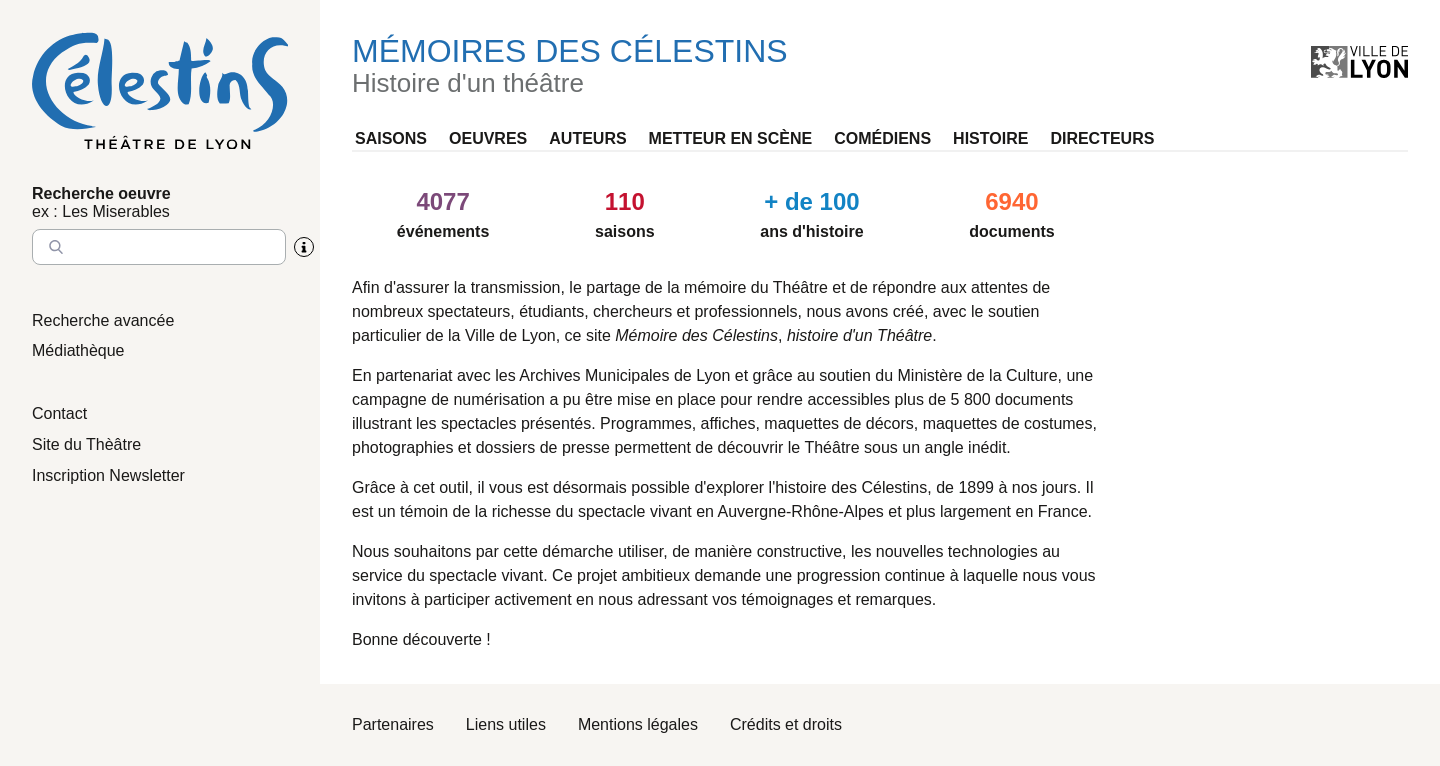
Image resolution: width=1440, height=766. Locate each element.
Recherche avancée (103, 320)
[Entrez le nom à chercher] (159, 247)
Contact (59, 413)
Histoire (990, 138)
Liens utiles (506, 724)
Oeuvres (488, 138)
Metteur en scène (731, 138)
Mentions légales (638, 724)
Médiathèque (78, 350)
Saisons (391, 138)
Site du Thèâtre (86, 444)
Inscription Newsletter (108, 475)
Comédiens (882, 138)
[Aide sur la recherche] (304, 247)
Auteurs (587, 138)
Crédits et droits (786, 724)
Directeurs (1102, 138)
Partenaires (393, 724)
